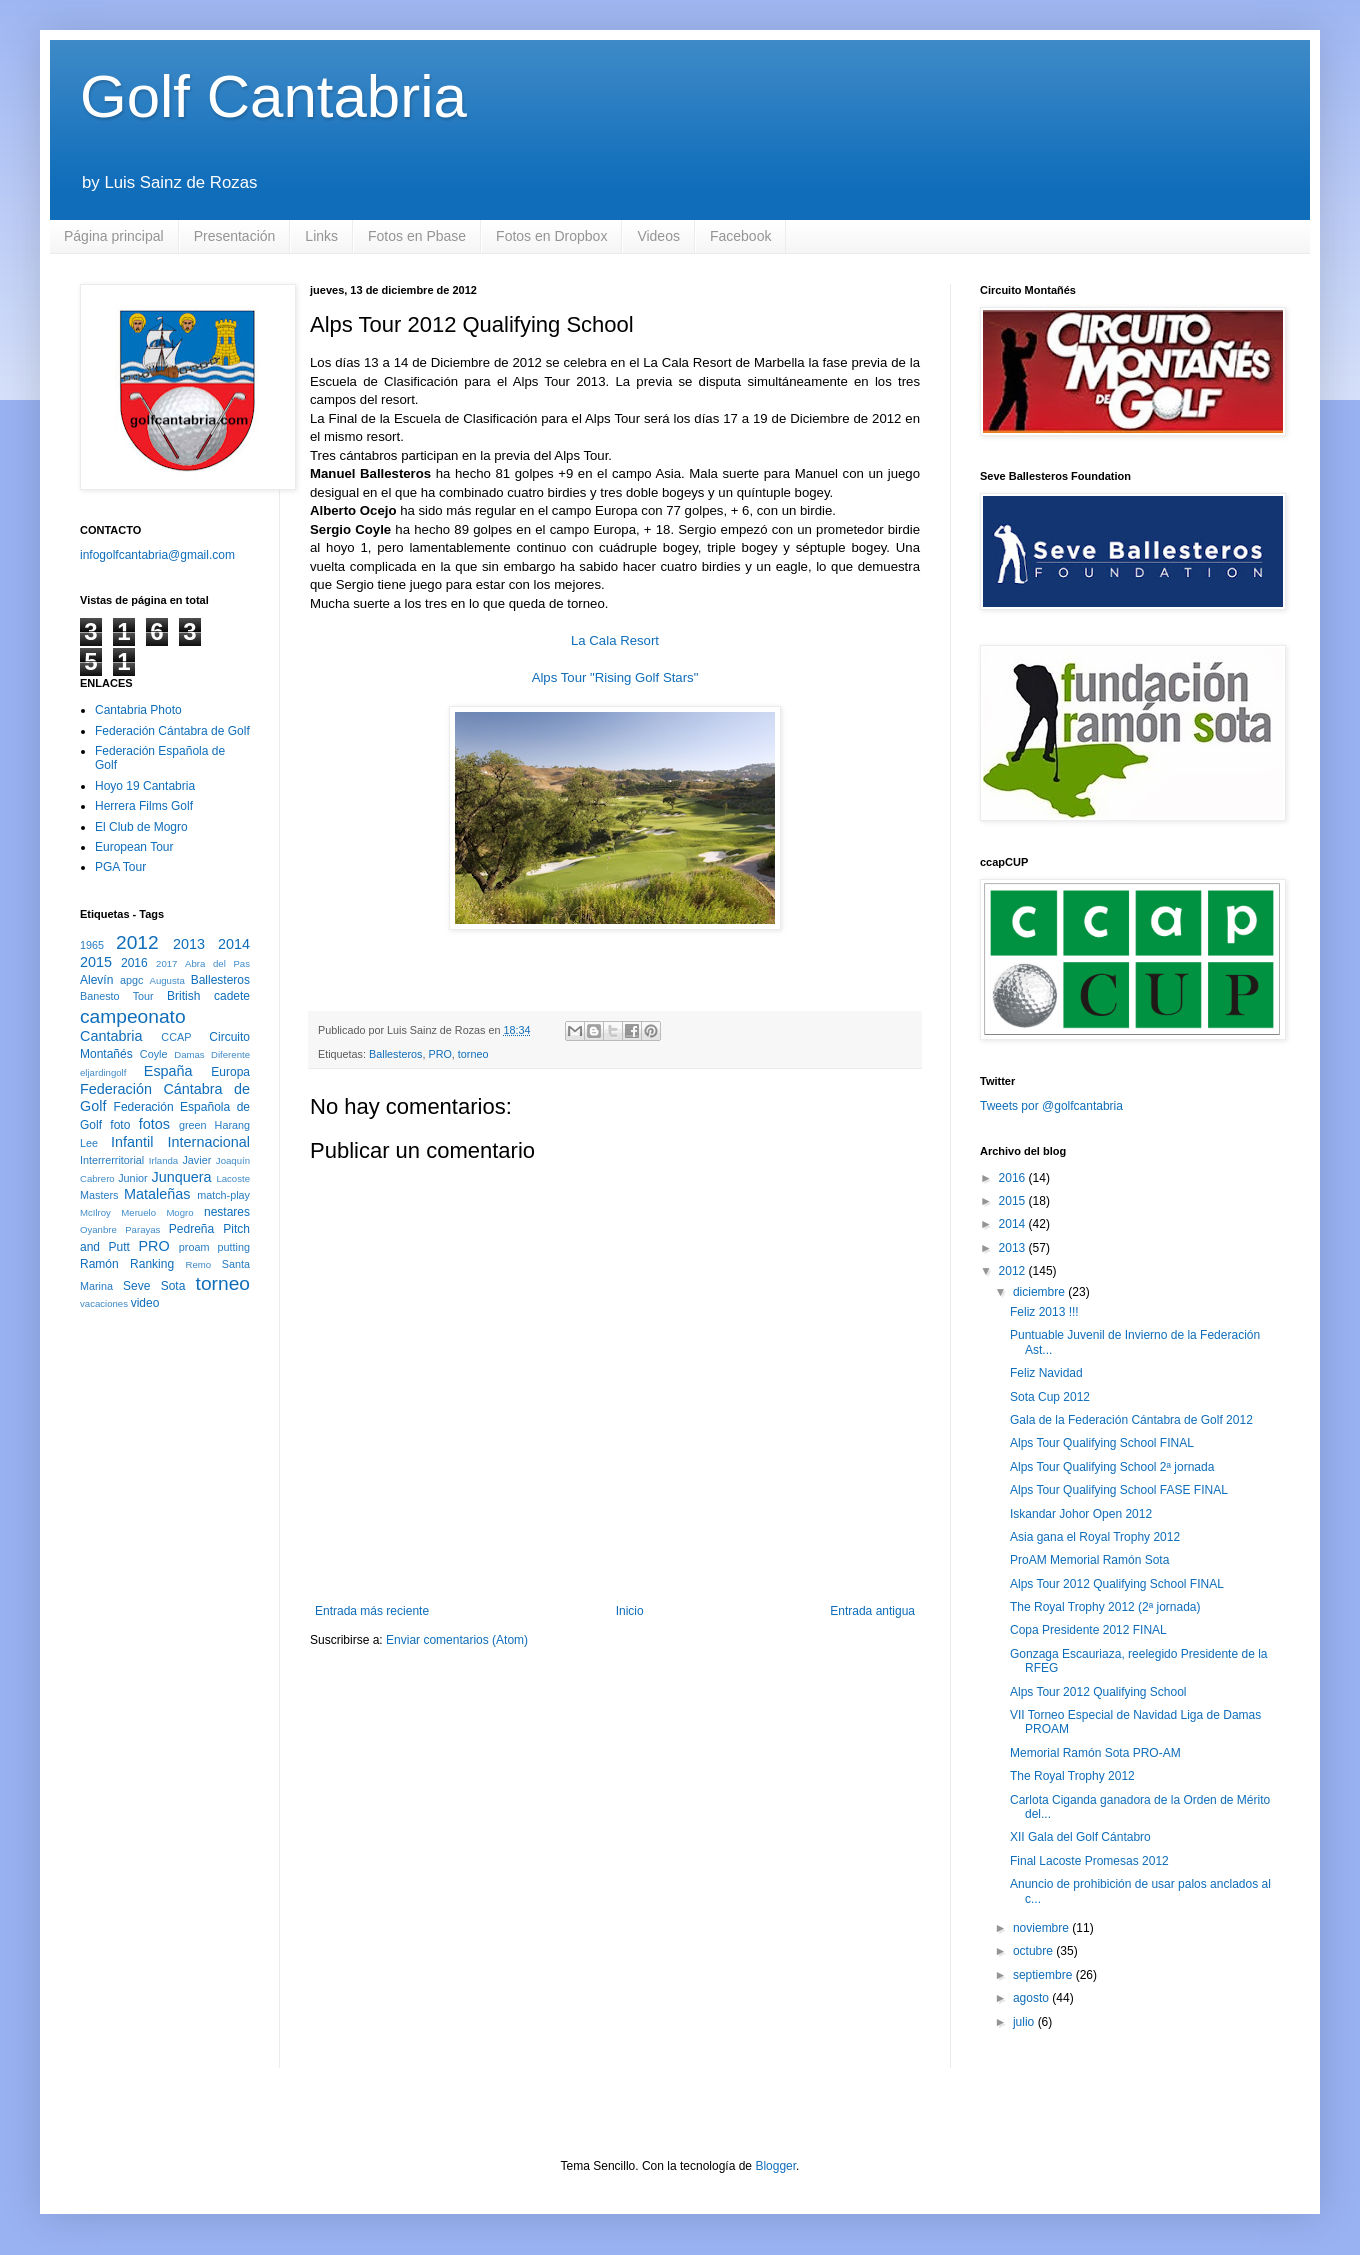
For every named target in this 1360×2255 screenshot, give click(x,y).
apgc (131, 980)
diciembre (1040, 1292)
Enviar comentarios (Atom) (457, 1640)
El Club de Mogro (141, 827)
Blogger (775, 2166)
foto (120, 1125)
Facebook (740, 236)
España (168, 1071)
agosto (1032, 1998)
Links (321, 236)
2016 (134, 963)
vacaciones (104, 1303)
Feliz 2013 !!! (1044, 1312)
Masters (99, 1195)
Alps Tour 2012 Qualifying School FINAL (1117, 1584)
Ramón (99, 1264)
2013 (189, 944)
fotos (154, 1124)
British (183, 996)
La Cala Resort (615, 640)
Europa (230, 1072)
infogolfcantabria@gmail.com (157, 555)
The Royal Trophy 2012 (1072, 1776)
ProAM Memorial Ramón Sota (1089, 1560)
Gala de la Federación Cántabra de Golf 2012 (1131, 1420)
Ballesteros (395, 1054)
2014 (234, 944)
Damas (189, 1054)
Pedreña (191, 1229)
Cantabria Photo (138, 710)
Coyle (154, 1054)
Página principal (114, 236)
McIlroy (95, 1212)
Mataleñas (157, 1194)
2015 (96, 962)
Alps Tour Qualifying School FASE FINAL (1119, 1490)
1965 (92, 945)
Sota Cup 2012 (1050, 1397)
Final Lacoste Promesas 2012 (1089, 1861)
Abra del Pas (217, 963)
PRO (439, 1054)
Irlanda (163, 1160)
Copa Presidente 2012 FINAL (1088, 1630)
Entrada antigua (872, 1611)
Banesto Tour (117, 996)
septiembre (1044, 1975)
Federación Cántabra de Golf (172, 731)
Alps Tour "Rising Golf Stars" (615, 677)
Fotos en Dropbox (551, 236)
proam (194, 1247)
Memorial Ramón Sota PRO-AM (1095, 1753)
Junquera (182, 1177)
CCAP (176, 1037)
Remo (198, 1264)
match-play (223, 1195)
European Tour (134, 847)
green (193, 1125)
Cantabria (111, 1036)
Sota (173, 1286)
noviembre (1042, 1928)
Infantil (132, 1142)
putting (234, 1247)
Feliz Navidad (1046, 1373)
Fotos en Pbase (417, 236)
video (145, 1303)
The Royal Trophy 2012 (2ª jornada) (1105, 1607)
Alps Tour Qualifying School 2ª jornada (1112, 1467)
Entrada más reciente (372, 1611)
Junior (132, 1178)
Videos (658, 236)
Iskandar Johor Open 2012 (1081, 1514)
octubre (1034, 1951)
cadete (232, 996)
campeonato (133, 1016)
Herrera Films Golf (144, 806)
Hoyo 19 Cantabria (145, 786)
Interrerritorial (112, 1160)
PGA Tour (120, 867)
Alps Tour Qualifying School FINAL (1102, 1443)
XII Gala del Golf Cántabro (1080, 1837)
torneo (473, 1054)
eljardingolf (103, 1072)
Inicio (630, 1611)
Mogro (179, 1212)
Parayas (142, 1229)
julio (1025, 2022)
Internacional (209, 1142)
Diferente (230, 1054)
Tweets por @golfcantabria (1051, 1106)
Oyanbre (98, 1229)
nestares (227, 1212)
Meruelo (138, 1212)
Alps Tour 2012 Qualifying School (1098, 1692)
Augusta (167, 980)
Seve (136, 1286)
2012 (137, 942)
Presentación (235, 236)
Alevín (96, 980)
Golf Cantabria (273, 96)
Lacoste (233, 1178)
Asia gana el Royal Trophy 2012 (1095, 1537)
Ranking (152, 1264)
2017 (166, 963)
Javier (196, 1160)
